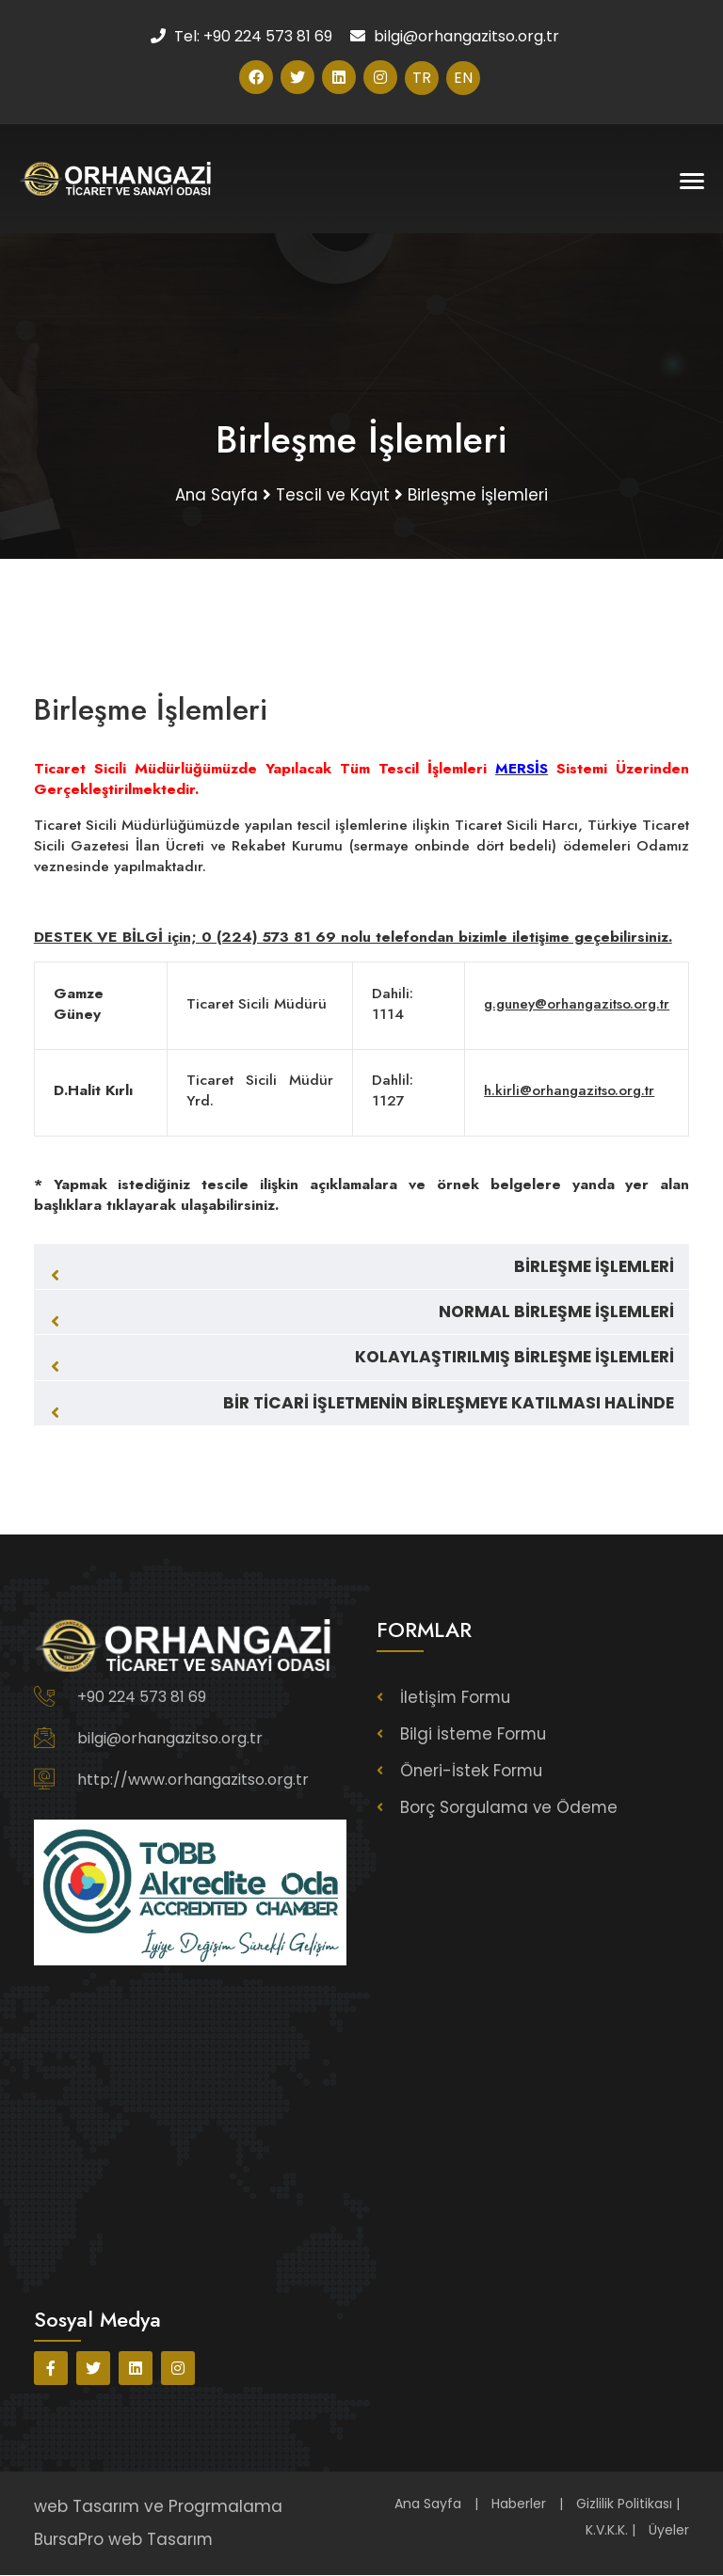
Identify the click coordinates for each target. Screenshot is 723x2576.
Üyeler (669, 2531)
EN (463, 77)
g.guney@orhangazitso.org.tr (573, 1006)
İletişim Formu (456, 1700)
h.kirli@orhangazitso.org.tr (564, 1093)
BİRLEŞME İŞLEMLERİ (594, 1269)
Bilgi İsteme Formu (474, 1736)
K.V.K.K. (607, 2531)
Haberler (518, 2505)
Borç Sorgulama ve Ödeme (511, 1810)
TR (421, 77)
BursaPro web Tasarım (124, 2540)
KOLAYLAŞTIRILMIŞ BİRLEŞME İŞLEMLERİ (514, 1359)
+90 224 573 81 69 (141, 1699)
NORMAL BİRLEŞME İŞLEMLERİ (556, 1314)
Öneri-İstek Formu (473, 1773)
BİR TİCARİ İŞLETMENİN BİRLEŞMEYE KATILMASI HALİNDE (448, 1404)
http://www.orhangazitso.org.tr (193, 1781)
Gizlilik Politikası (624, 2505)
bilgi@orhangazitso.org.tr (170, 1741)
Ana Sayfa (427, 2505)
